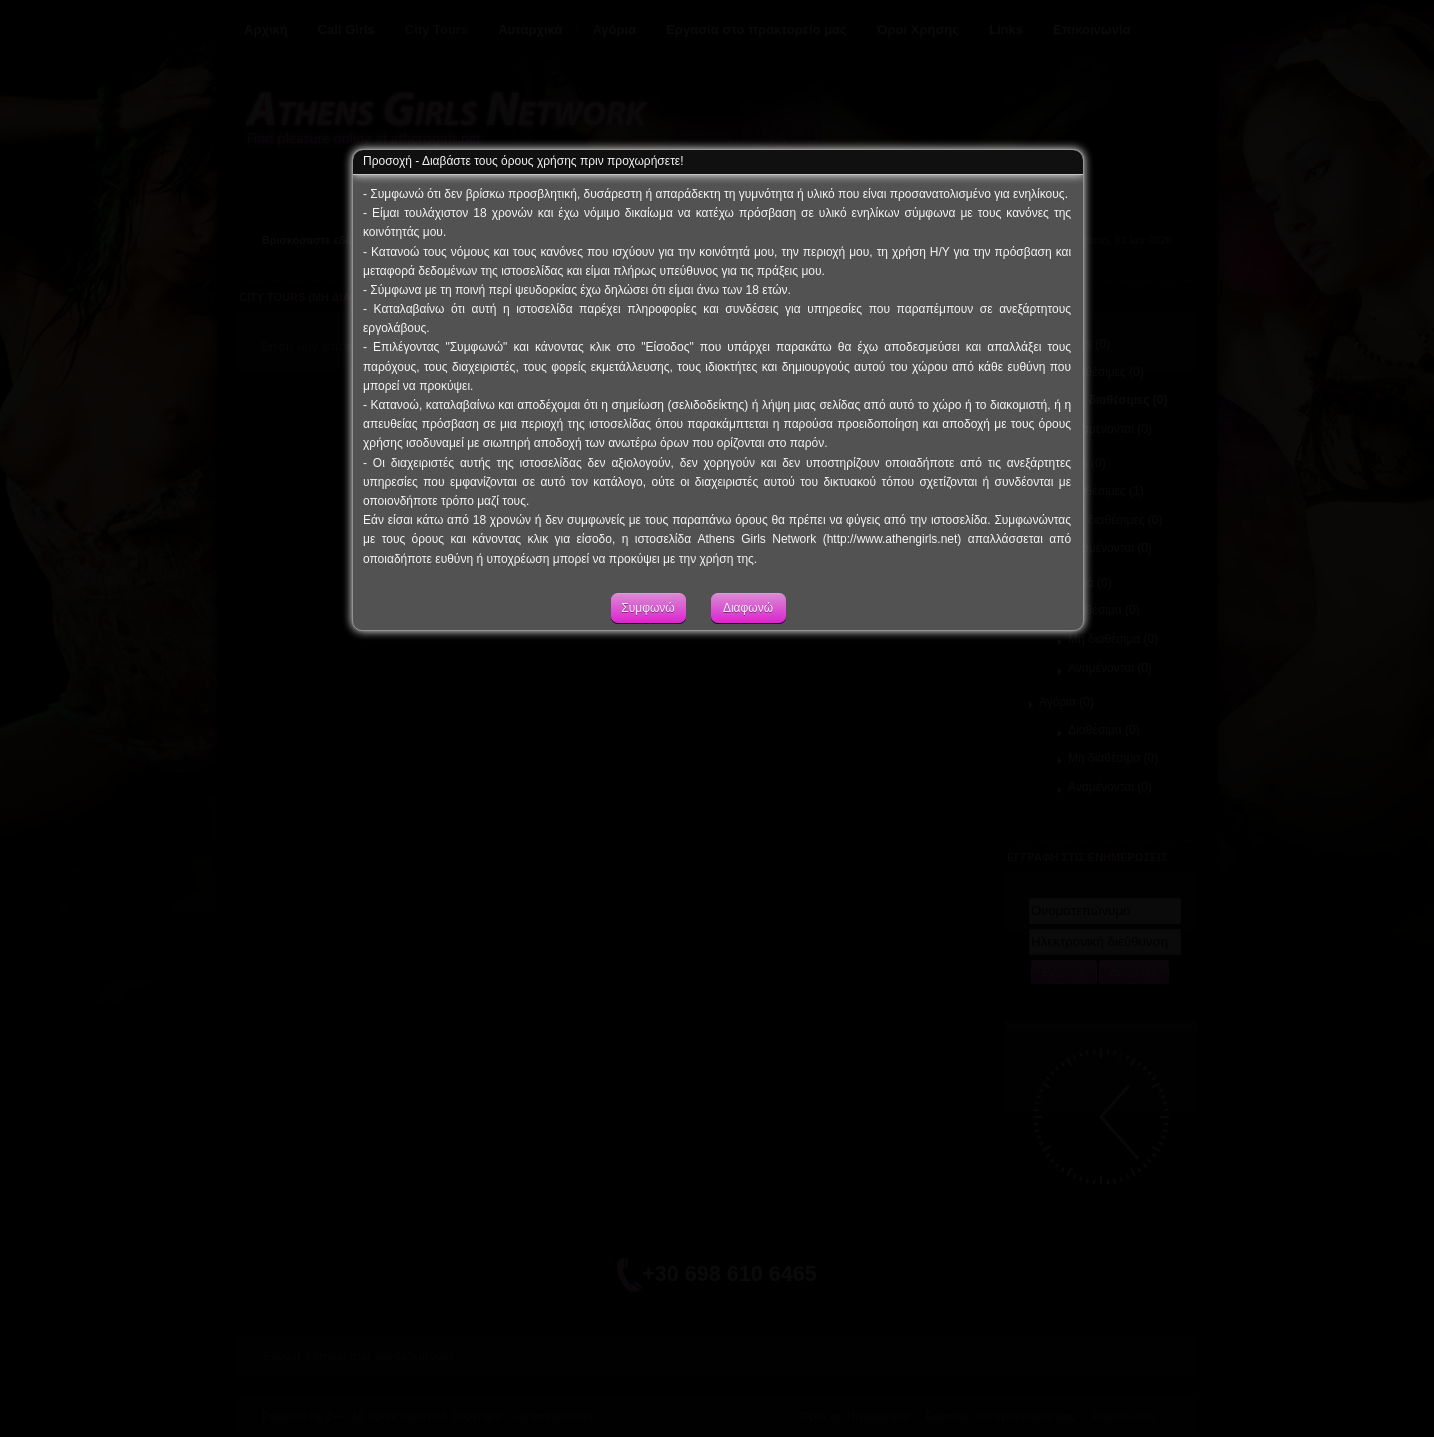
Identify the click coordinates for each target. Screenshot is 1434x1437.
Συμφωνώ (647, 629)
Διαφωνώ (748, 629)
